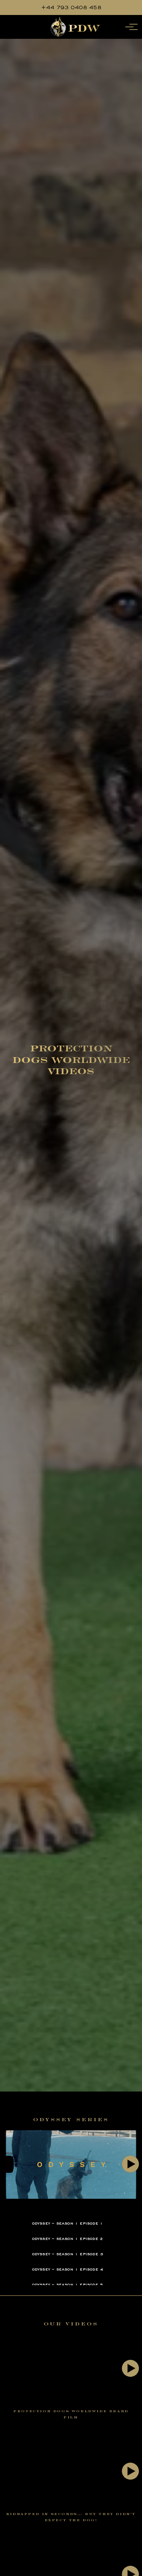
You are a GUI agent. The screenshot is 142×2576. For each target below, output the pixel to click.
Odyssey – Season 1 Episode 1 (67, 2223)
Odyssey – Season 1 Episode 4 (67, 2269)
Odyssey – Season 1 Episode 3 (67, 2254)
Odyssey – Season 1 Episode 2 (67, 2239)
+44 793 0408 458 (71, 7)
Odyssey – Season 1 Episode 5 (67, 2285)
